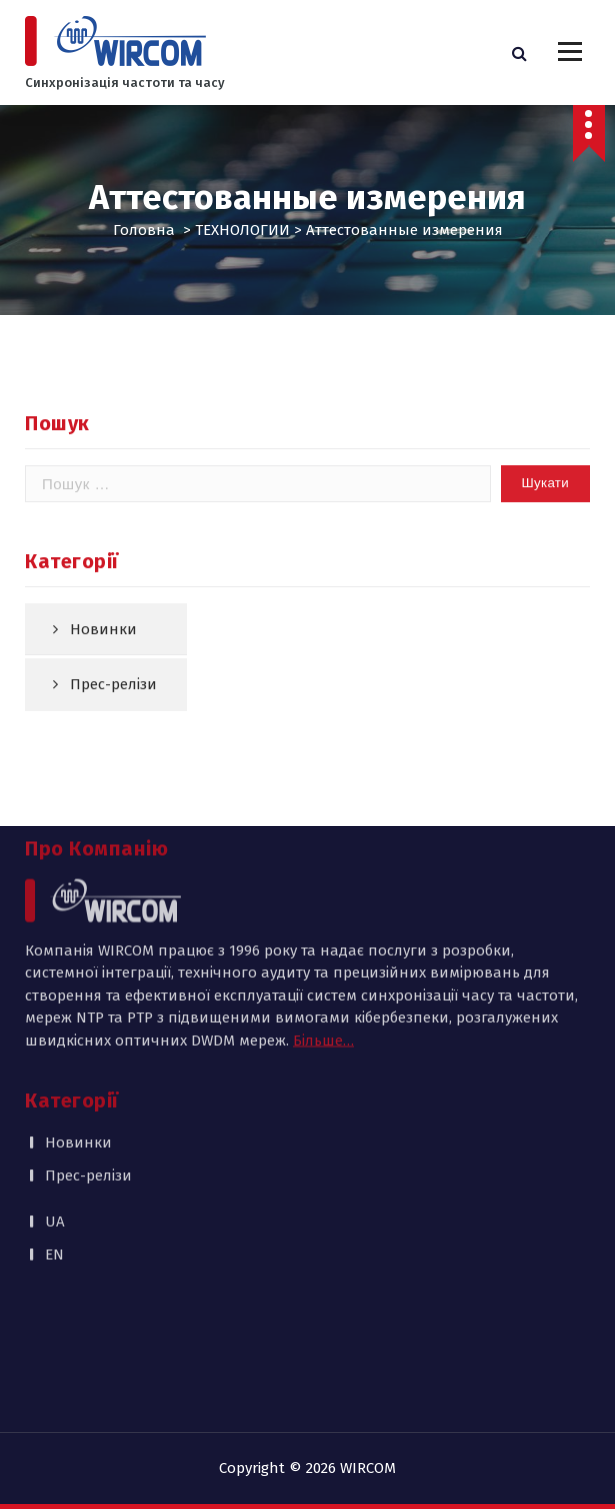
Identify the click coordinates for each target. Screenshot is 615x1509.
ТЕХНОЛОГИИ (242, 230)
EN (54, 1129)
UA (55, 1097)
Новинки (103, 677)
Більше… (323, 915)
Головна (144, 230)
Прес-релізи (88, 1050)
